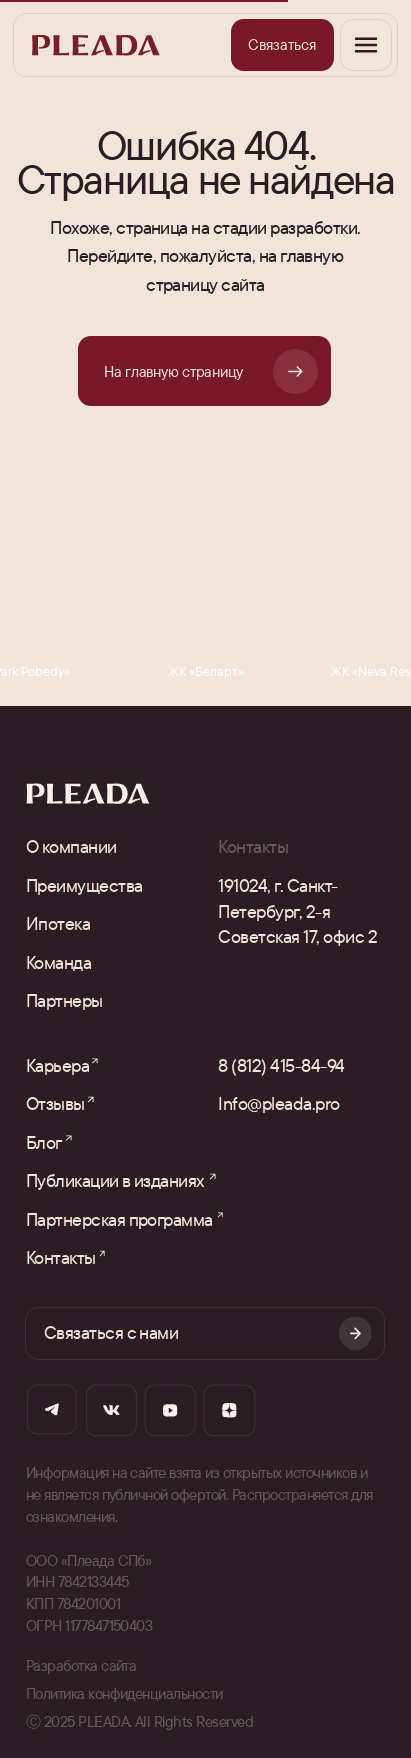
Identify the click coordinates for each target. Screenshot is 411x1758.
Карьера (57, 1065)
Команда (58, 962)
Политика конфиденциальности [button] (124, 1693)
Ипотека (58, 923)
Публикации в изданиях (115, 1180)
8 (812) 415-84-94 (281, 1065)
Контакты (61, 1257)
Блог (44, 1142)
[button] (282, 44)
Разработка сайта (81, 1665)
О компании (71, 846)
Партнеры (64, 1000)
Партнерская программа (119, 1219)
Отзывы (55, 1103)
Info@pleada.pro (278, 1103)
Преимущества (84, 885)
